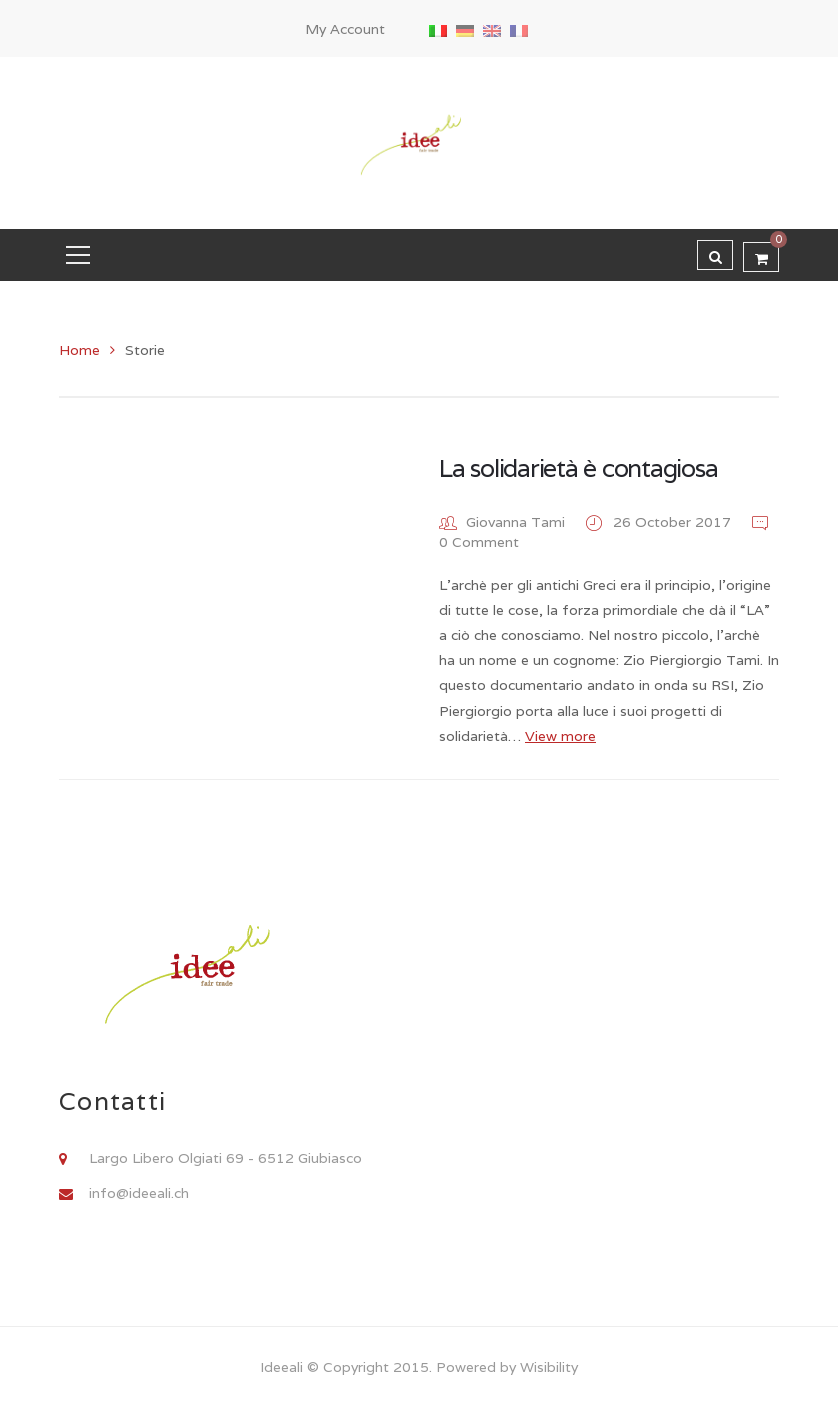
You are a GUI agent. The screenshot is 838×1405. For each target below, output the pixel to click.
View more (560, 736)
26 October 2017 (674, 522)
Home (79, 350)
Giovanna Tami (515, 522)
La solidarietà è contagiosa (578, 468)
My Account (345, 29)
